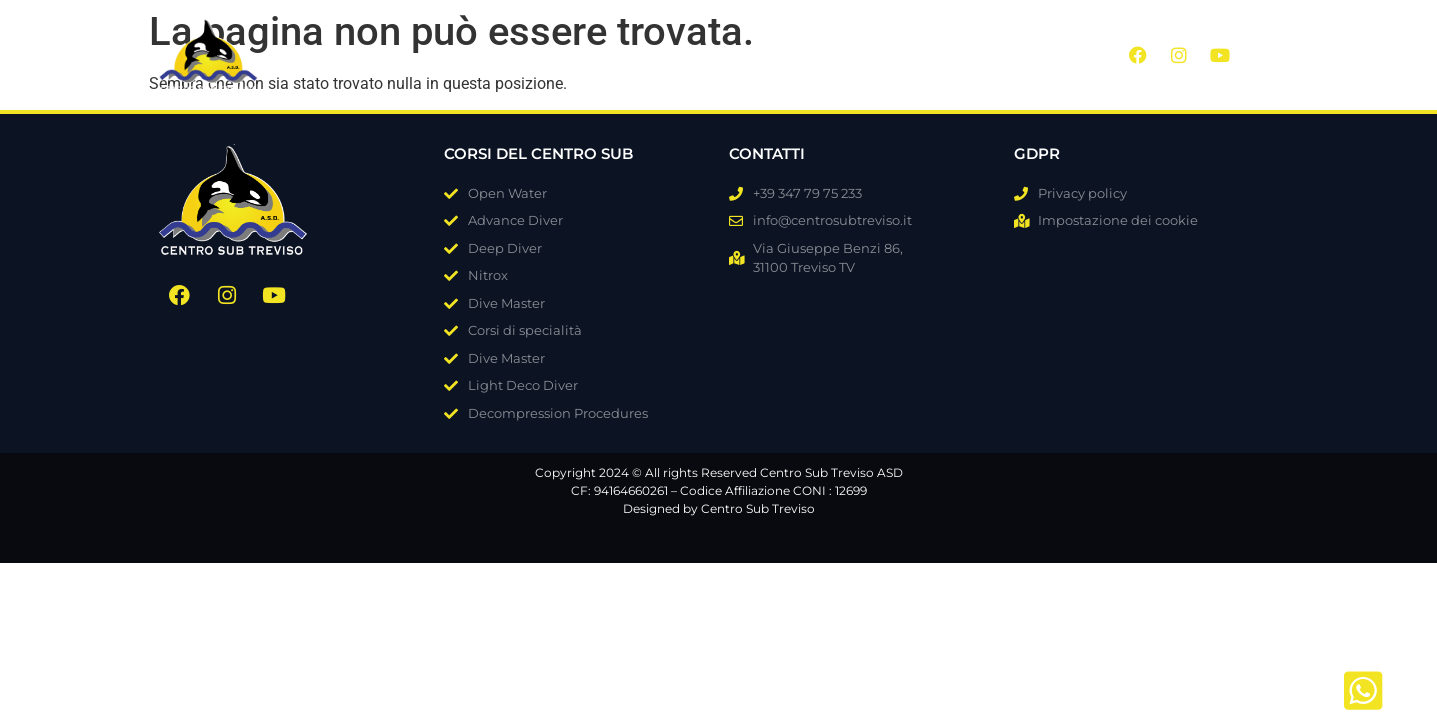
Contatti (946, 53)
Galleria (697, 53)
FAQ (860, 53)
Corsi (600, 53)
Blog (788, 53)
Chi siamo (495, 53)
